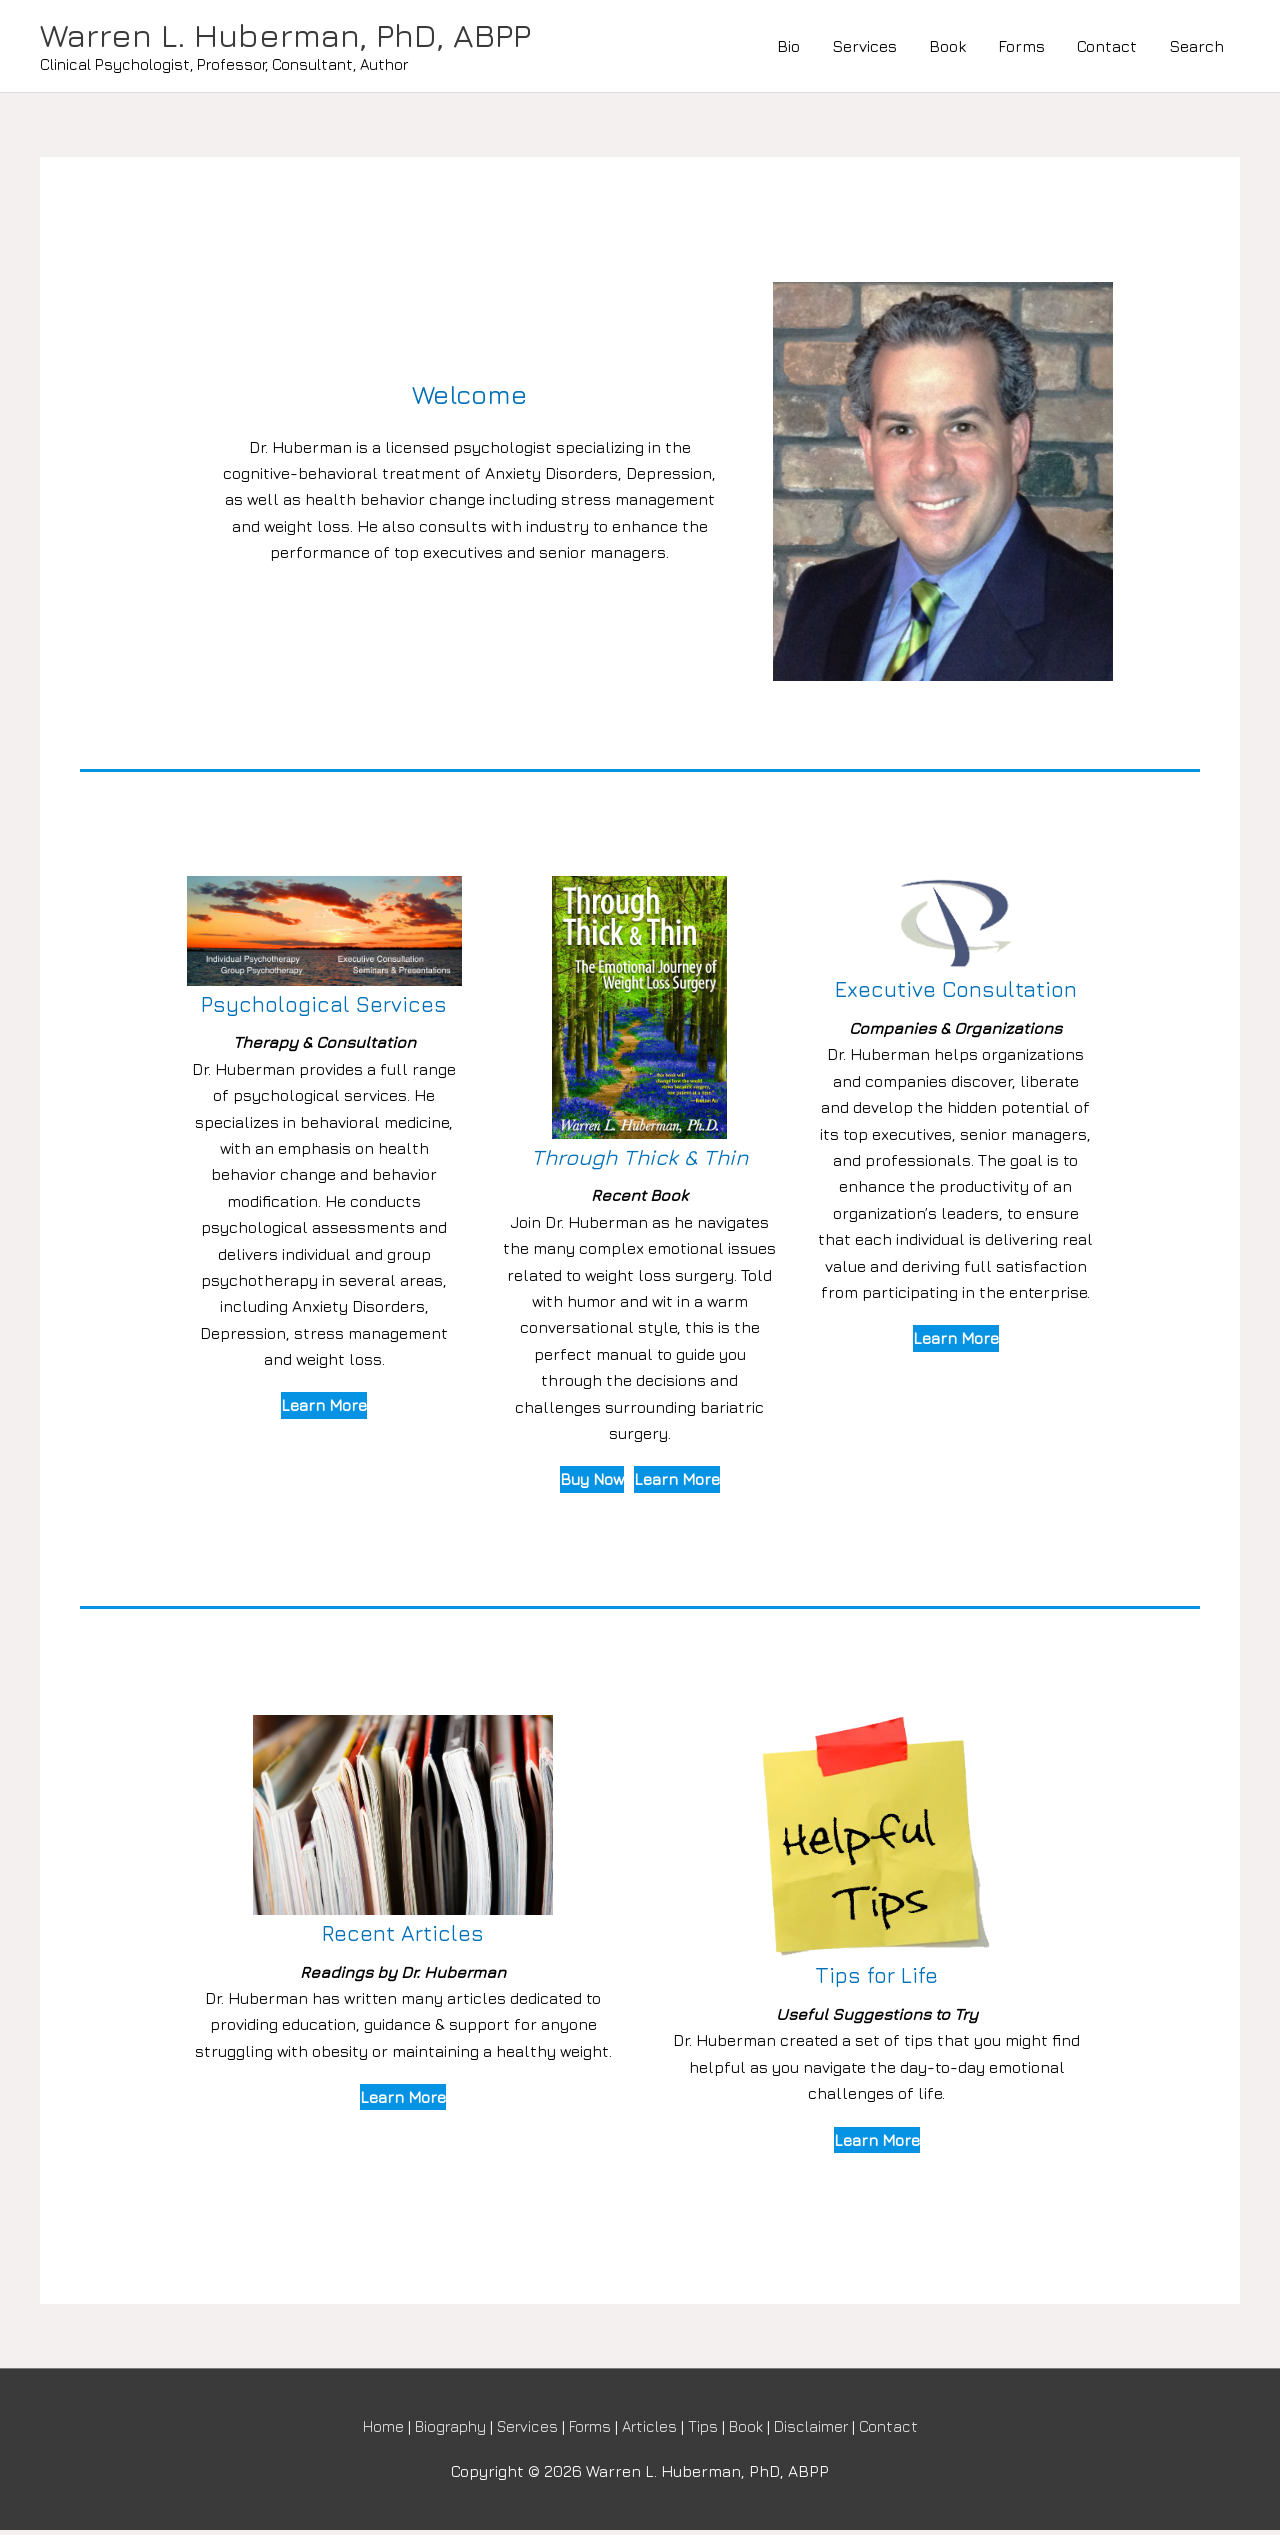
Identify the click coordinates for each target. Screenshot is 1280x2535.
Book (947, 48)
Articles (653, 2431)
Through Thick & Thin (640, 1160)
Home (368, 2431)
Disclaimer (824, 2431)
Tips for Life (876, 1978)
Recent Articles (403, 1936)
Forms (1021, 48)
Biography (439, 2431)
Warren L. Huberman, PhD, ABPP (303, 37)
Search (1196, 48)
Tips (709, 2431)
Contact (1107, 48)
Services (864, 48)
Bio (788, 48)
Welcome (470, 397)
